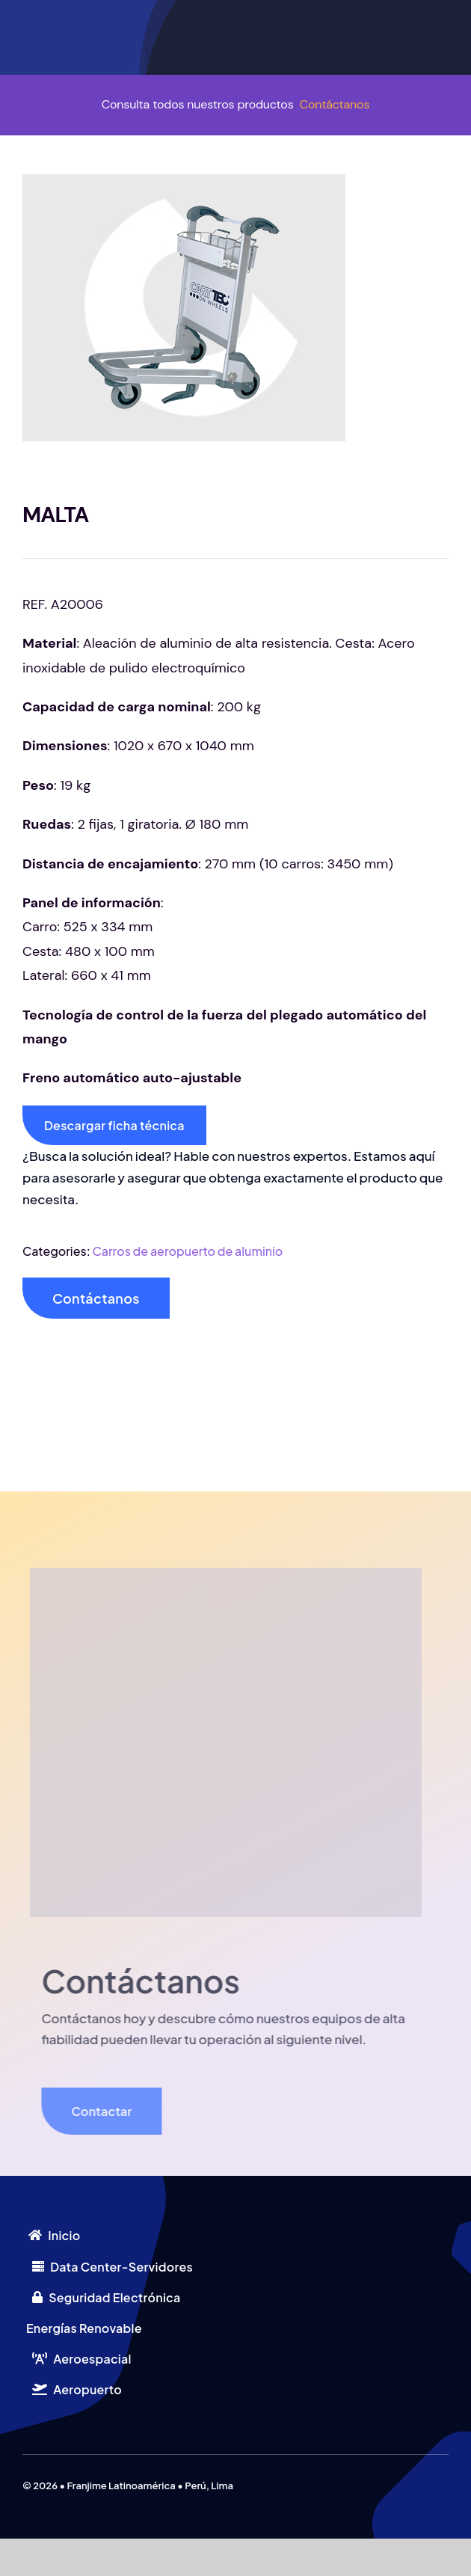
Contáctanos (335, 104)
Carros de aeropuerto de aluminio (188, 1251)
